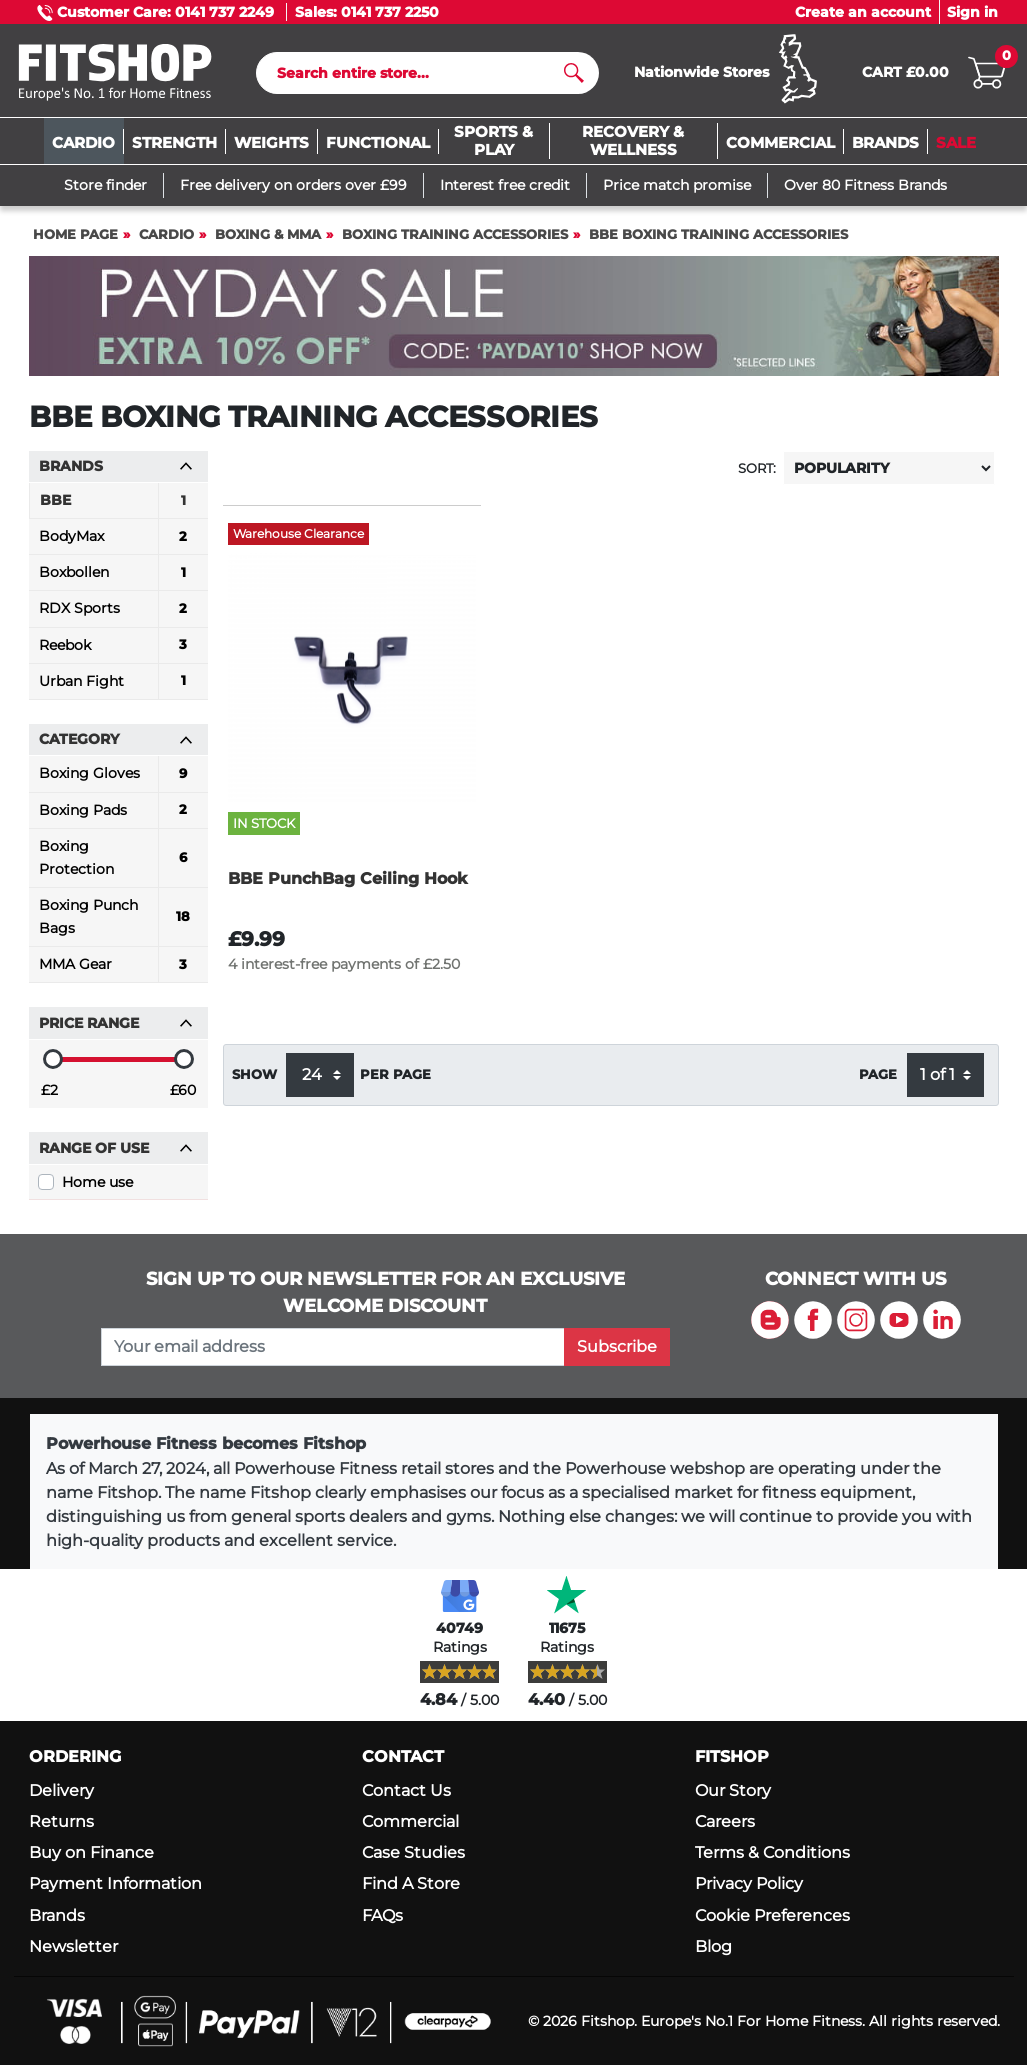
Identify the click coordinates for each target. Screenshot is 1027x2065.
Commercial (410, 1821)
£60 (183, 1090)
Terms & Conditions (772, 1852)
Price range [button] (116, 1023)
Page (878, 1074)
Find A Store (411, 1883)
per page (395, 1074)
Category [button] (116, 739)
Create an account (863, 12)
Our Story (733, 1790)
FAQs (382, 1915)
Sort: (757, 468)
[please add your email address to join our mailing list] (333, 1347)
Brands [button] (116, 466)
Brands (57, 1915)
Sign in (972, 12)
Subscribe (617, 1346)
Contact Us (406, 1790)
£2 (49, 1090)
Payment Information (115, 1883)
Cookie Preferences (772, 1915)
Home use (97, 1182)
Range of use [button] (116, 1148)
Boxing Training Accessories (455, 234)
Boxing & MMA (268, 234)
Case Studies (413, 1852)
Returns (61, 1821)
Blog (713, 1946)
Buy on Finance (91, 1852)
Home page (75, 234)
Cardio (166, 234)
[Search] (419, 73)
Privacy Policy (749, 1883)
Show (254, 1074)
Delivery (61, 1790)
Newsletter (73, 1946)
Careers (725, 1821)
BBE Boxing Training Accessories (718, 234)
